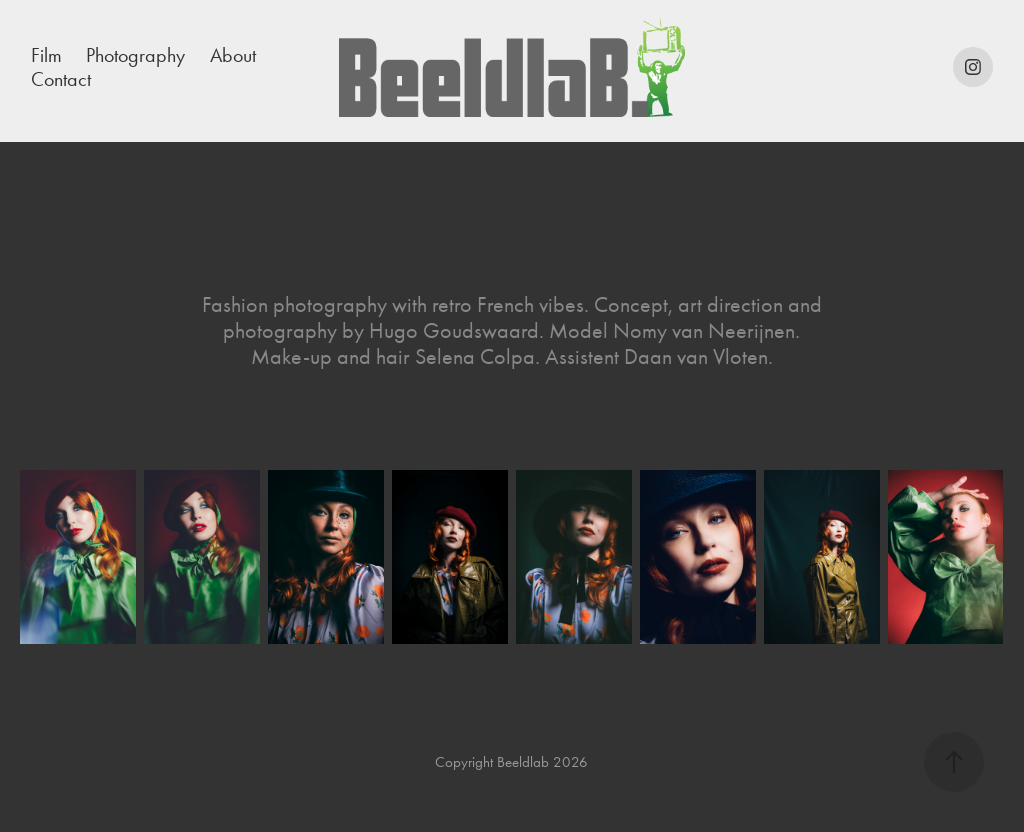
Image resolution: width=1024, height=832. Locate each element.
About (233, 55)
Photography (135, 55)
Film (46, 55)
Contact (61, 79)
